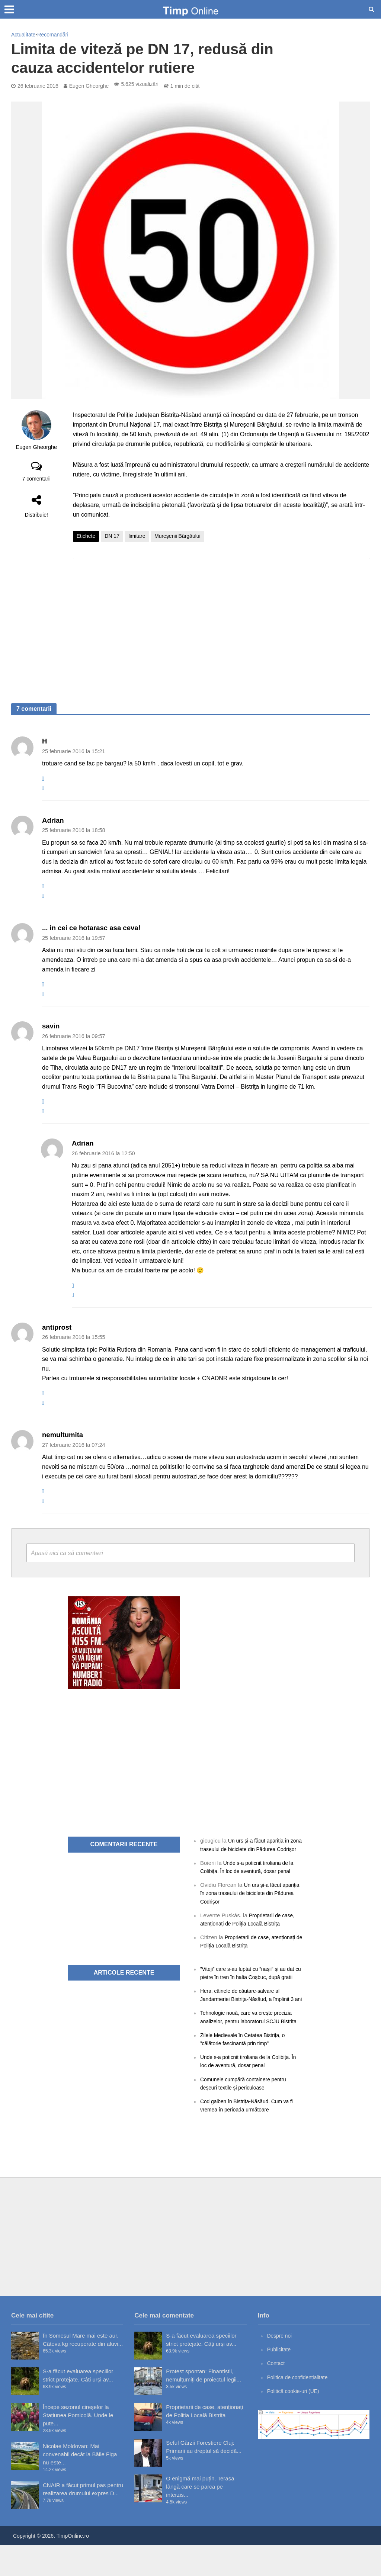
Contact (276, 2394)
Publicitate (280, 2380)
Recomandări (52, 35)
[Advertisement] (221, 623)
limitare (136, 536)
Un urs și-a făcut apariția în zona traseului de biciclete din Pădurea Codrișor (248, 1848)
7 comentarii (36, 479)
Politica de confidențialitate (300, 2408)
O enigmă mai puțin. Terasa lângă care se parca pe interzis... (200, 2517)
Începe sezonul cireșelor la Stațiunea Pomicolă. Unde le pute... (78, 2446)
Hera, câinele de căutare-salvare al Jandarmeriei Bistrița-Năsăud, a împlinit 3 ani (251, 2014)
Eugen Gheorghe (89, 86)
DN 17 (112, 536)
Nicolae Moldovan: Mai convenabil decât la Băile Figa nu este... (80, 2485)
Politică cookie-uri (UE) (295, 2422)
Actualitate (23, 35)
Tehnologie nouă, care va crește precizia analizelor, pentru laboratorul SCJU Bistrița (250, 2044)
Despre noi (280, 2367)
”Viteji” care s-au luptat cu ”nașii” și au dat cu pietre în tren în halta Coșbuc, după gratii (247, 1984)
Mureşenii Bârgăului (177, 536)
